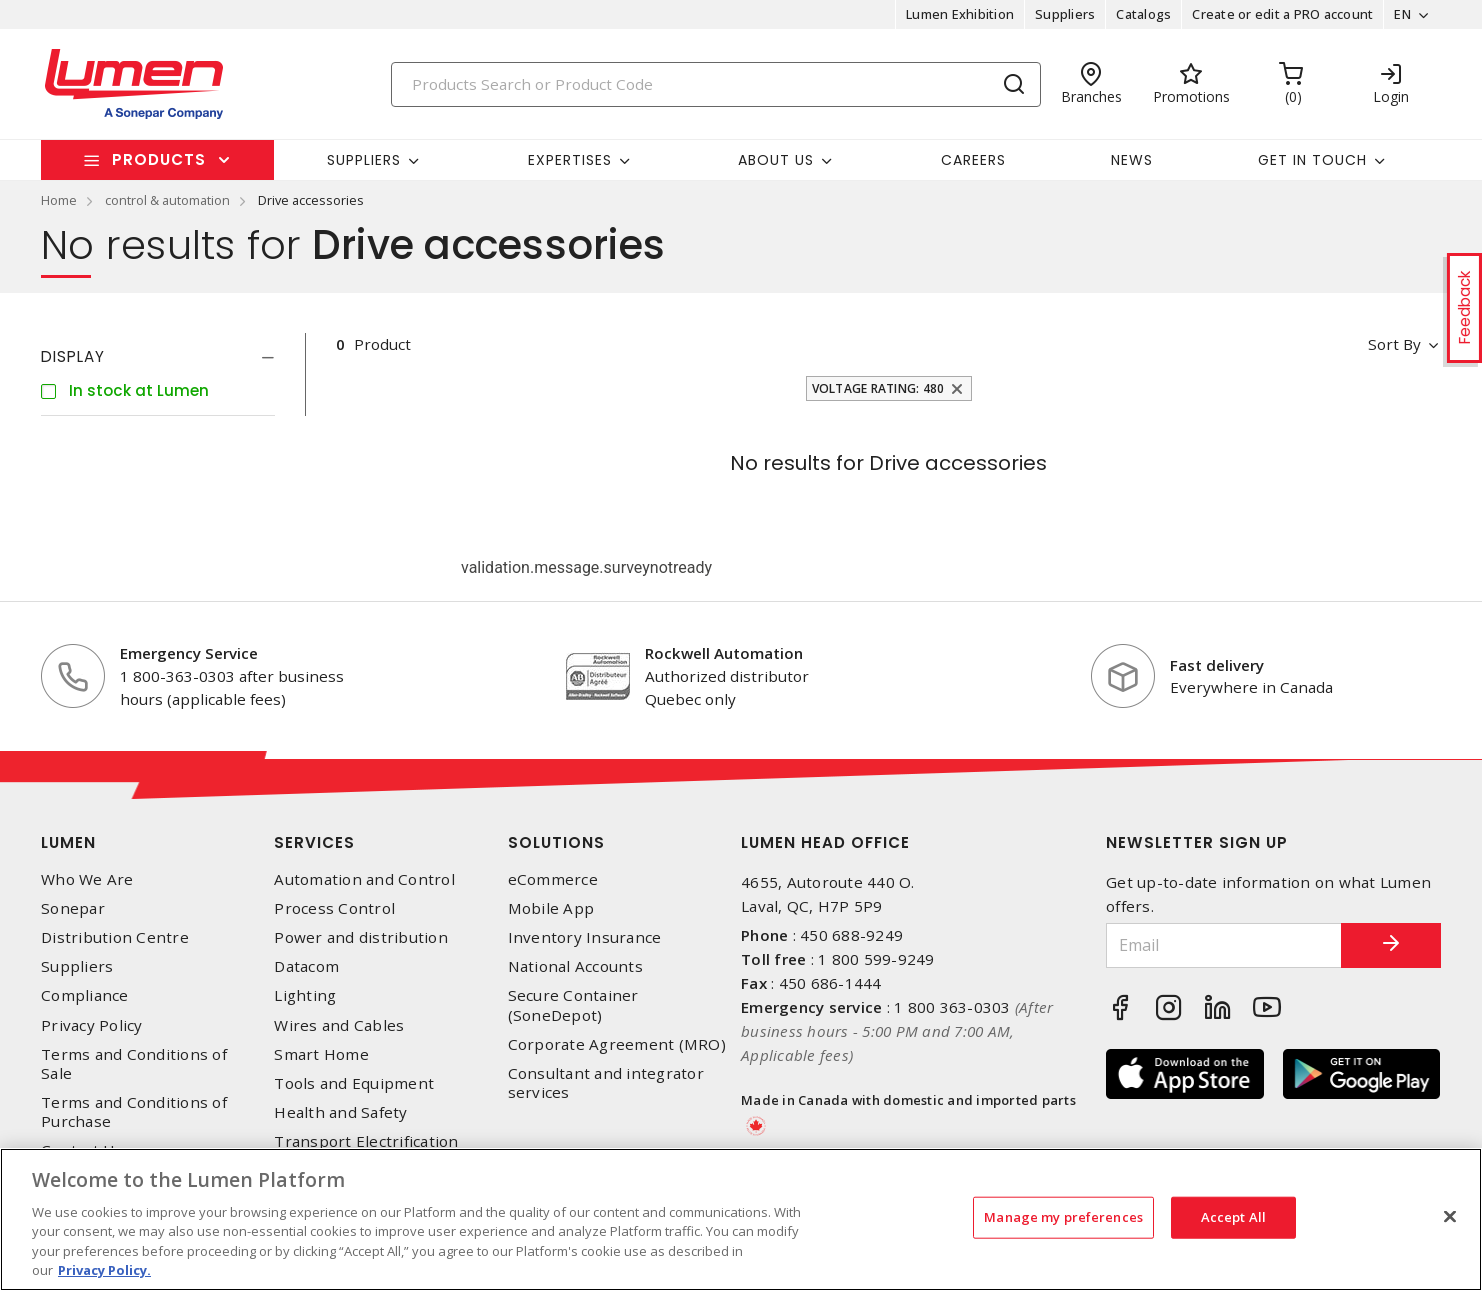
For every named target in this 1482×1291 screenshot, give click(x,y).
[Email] (1224, 945)
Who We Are (87, 879)
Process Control (334, 908)
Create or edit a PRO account (1282, 14)
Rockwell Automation (724, 653)
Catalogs (1143, 14)
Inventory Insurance (585, 937)
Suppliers (1065, 14)
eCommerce (553, 879)
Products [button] (159, 159)
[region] (741, 1219)
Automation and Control (364, 879)
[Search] (716, 84)
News (1132, 160)
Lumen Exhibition (960, 14)
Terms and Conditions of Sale (134, 1064)
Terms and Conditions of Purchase (134, 1112)
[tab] (158, 357)
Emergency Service (189, 653)
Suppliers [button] (364, 160)
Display (73, 356)
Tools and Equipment (354, 1083)
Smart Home (321, 1054)
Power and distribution (361, 937)
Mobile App (551, 908)
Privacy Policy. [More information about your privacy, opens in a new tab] (104, 1270)
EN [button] (1402, 14)
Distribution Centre (115, 937)
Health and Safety (340, 1112)
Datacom (306, 966)
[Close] (1450, 1217)
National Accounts (575, 966)
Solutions (556, 842)
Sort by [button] (1394, 344)
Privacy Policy (92, 1025)
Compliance (85, 995)
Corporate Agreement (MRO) (617, 1044)
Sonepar (73, 908)
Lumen (68, 842)
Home (59, 200)
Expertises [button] (570, 160)
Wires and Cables (339, 1025)
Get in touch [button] (1312, 160)
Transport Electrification (366, 1141)
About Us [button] (776, 160)
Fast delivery (1217, 665)
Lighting (305, 995)
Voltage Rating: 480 (878, 388)
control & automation (167, 200)
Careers (973, 160)
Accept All (1233, 1217)
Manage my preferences (1063, 1217)
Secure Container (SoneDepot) (573, 1005)
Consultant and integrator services (606, 1083)
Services (314, 842)
